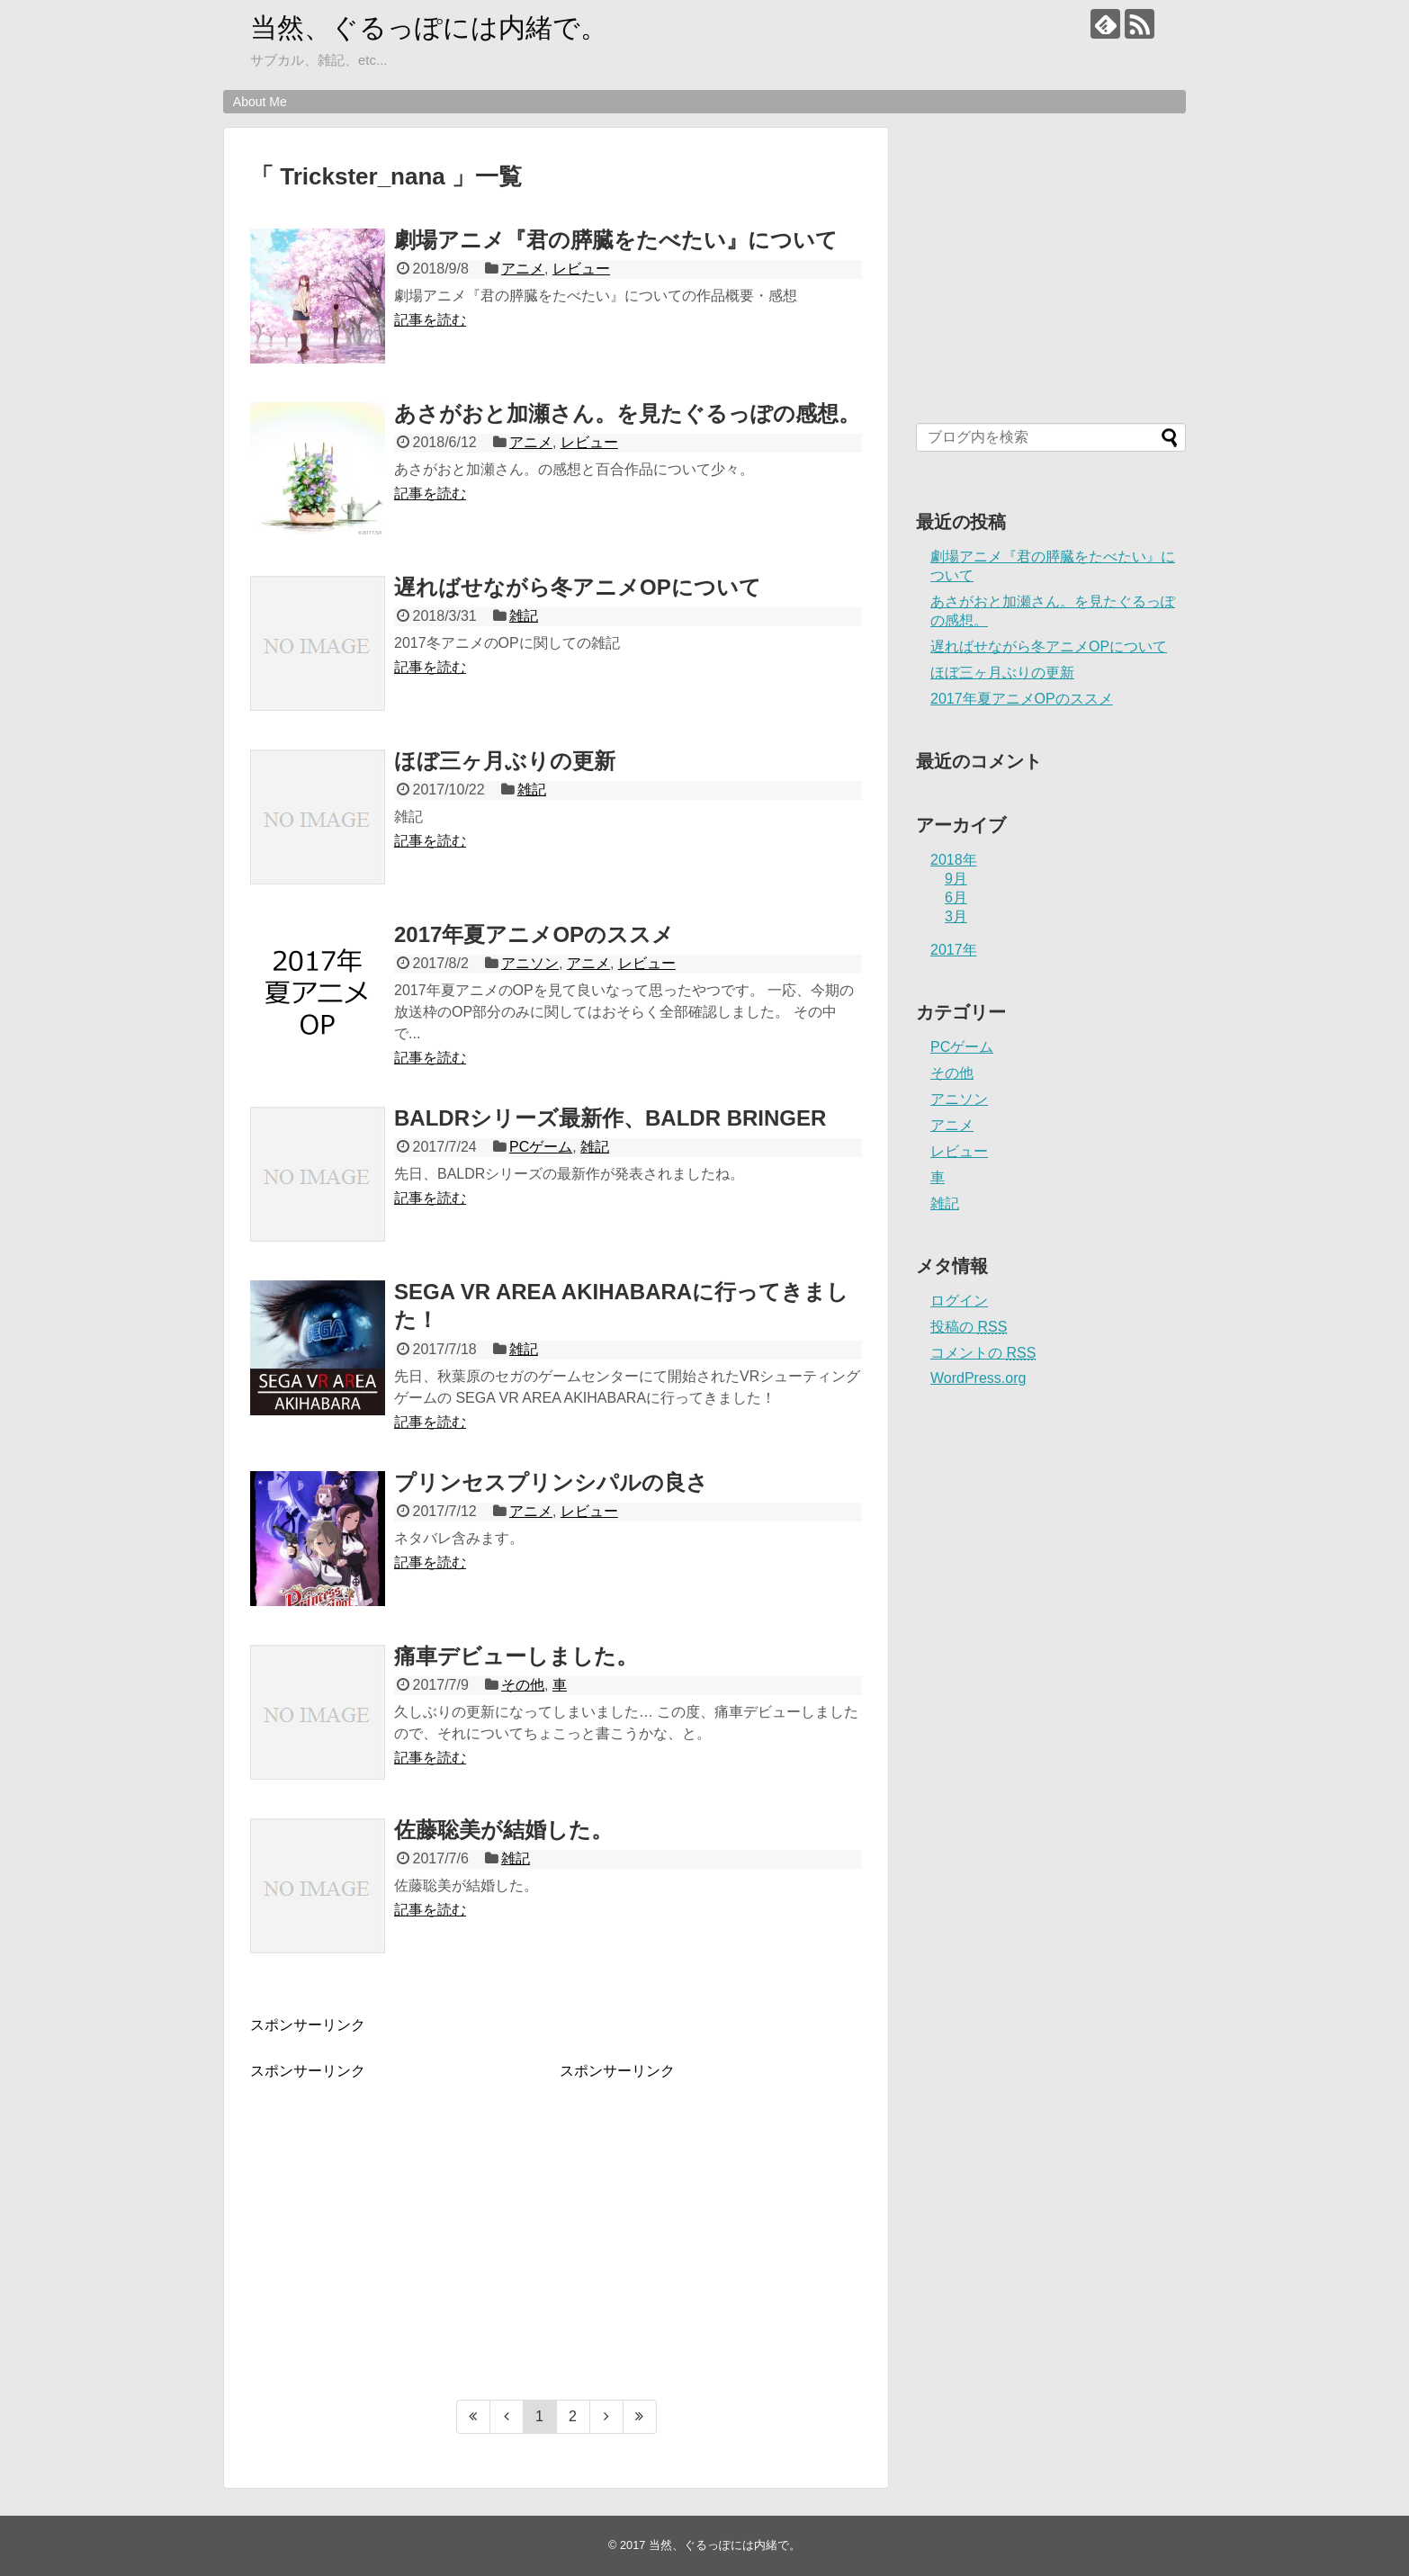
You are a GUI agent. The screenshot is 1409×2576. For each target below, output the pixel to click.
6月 (956, 897)
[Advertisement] (401, 2207)
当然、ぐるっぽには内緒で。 (428, 27)
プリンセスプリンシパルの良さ (551, 1482)
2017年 (953, 949)
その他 (522, 1684)
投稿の (968, 1326)
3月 (956, 916)
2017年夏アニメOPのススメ (534, 934)
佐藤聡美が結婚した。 (503, 1830)
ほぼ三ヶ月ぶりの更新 (504, 761)
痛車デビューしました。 (516, 1656)
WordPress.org (978, 1378)
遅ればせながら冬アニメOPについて (577, 587)
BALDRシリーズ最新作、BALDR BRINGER (610, 1118)
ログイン (959, 1300)
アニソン (530, 963)
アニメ (522, 268)
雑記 (523, 616)
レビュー (581, 268)
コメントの (983, 1352)
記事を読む (430, 320)
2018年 (953, 859)
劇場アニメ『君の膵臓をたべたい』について (616, 240)
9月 (956, 878)
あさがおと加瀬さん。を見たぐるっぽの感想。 (627, 413)
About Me (260, 101)
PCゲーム (540, 1146)
